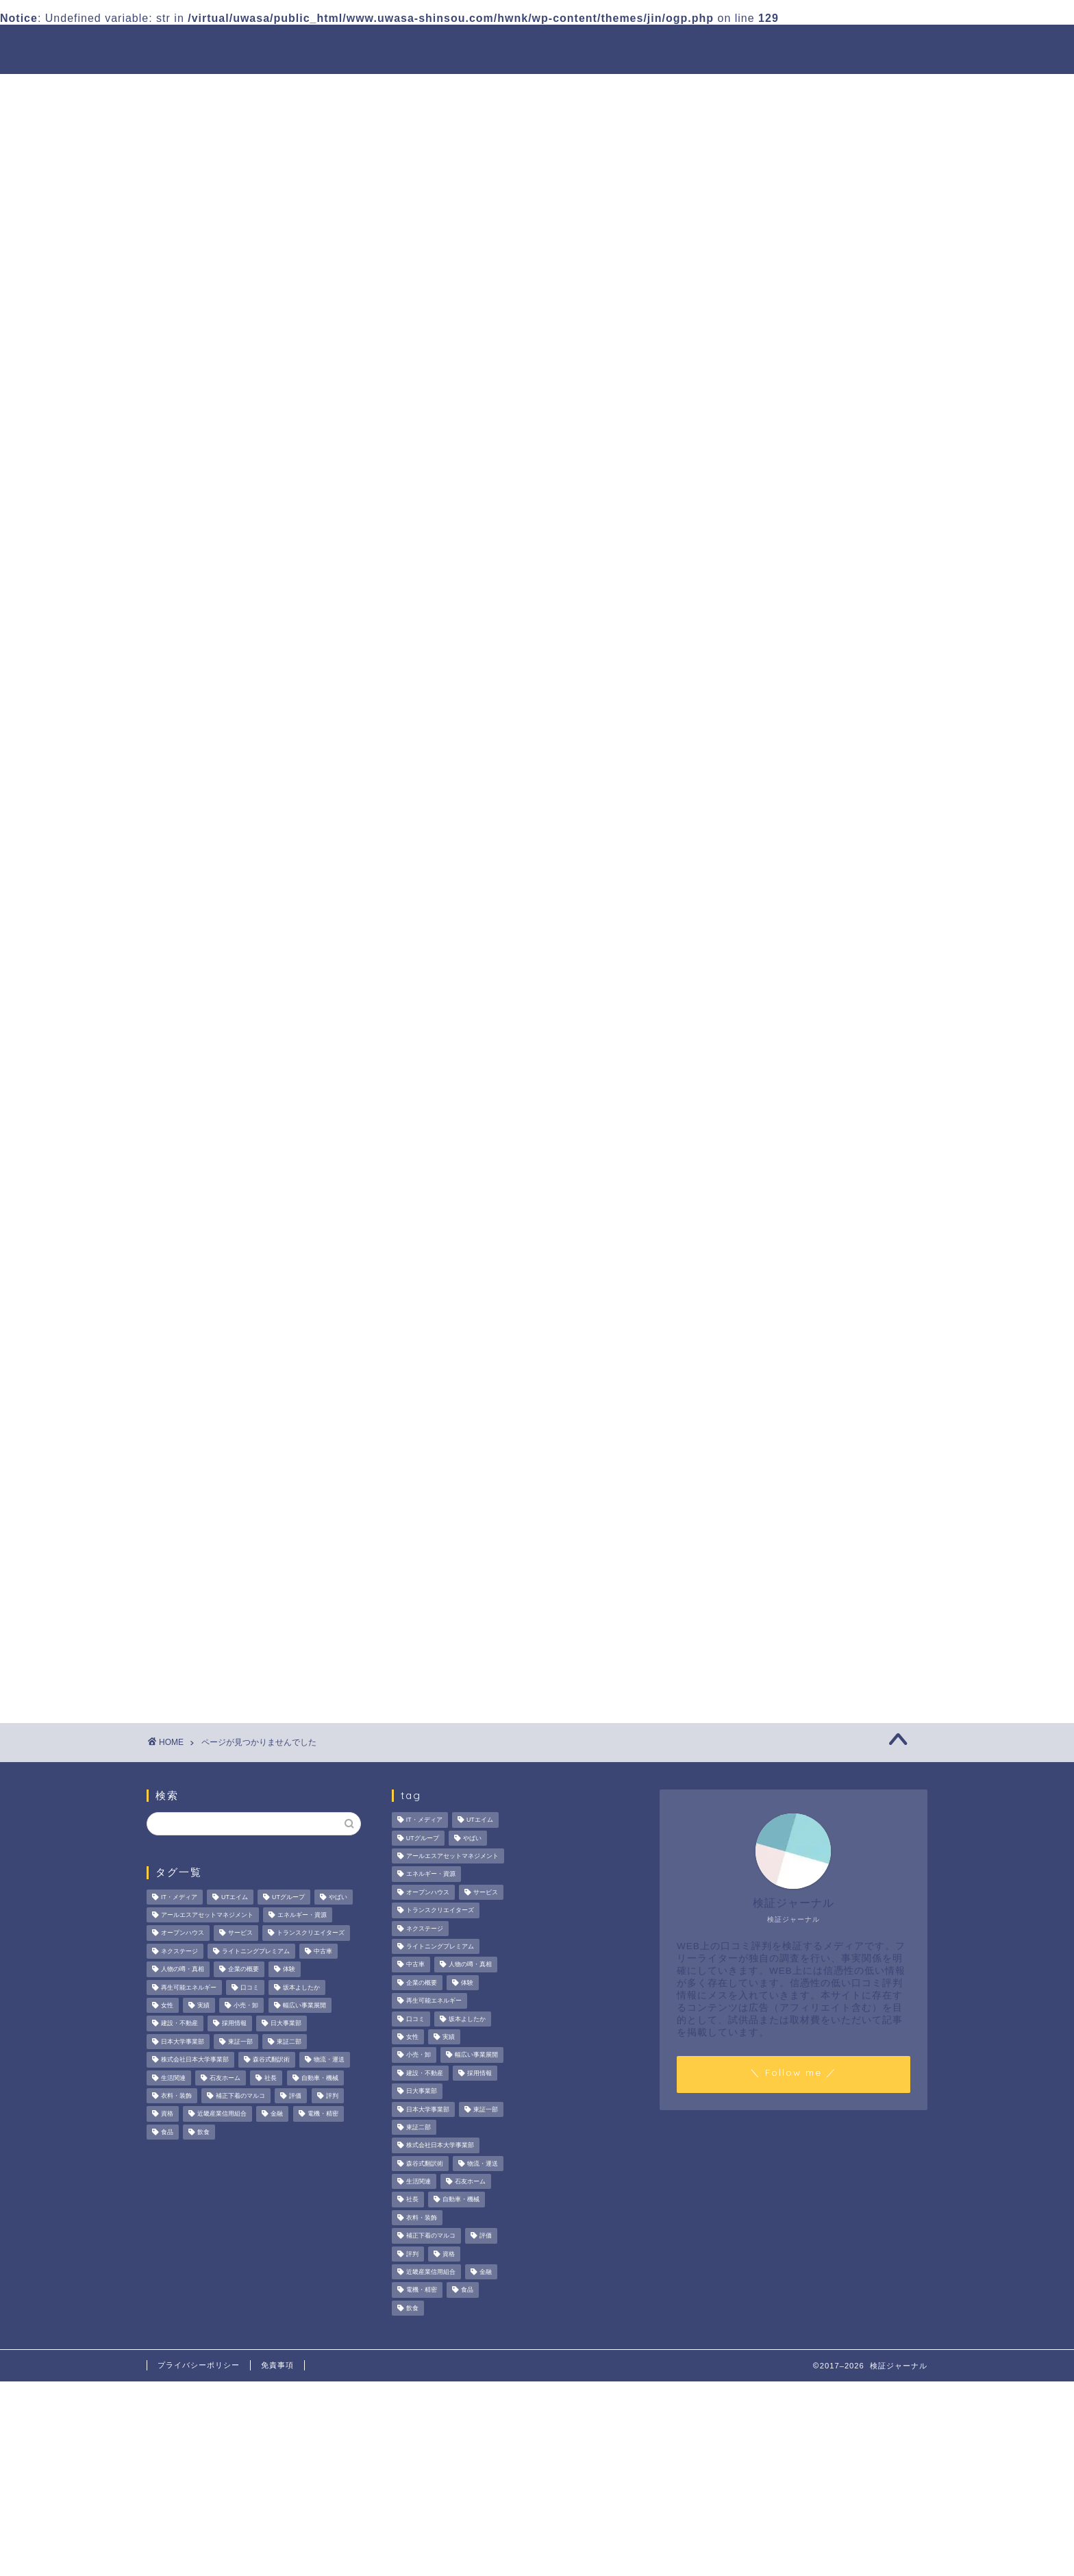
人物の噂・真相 (611, 46)
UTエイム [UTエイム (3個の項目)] (234, 1897)
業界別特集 (789, 46)
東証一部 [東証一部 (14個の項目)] (240, 2041)
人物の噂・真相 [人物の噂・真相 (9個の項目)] (182, 1969)
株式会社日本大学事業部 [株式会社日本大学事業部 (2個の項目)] (195, 2060)
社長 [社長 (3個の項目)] (270, 2078)
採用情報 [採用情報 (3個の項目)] (234, 2023)
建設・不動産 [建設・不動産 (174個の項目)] (179, 2023)
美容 (213, 862)
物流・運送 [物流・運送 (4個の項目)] (329, 2060)
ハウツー (706, 46)
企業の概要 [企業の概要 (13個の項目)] (243, 1969)
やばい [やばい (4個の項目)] (338, 1897)
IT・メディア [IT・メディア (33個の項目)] (179, 1897)
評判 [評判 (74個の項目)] (332, 2095)
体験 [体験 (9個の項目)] (289, 1969)
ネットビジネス (242, 735)
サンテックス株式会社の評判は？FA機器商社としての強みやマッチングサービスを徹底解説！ (816, 722)
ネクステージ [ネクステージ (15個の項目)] (179, 1951)
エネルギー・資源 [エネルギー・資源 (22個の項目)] (302, 1914)
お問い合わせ (884, 46)
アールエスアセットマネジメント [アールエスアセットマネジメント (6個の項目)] (207, 1914)
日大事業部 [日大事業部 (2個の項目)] (286, 2023)
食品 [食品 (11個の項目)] (167, 2132)
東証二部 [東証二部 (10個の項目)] (289, 2041)
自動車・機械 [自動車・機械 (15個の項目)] (319, 2078)
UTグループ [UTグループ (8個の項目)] (288, 1897)
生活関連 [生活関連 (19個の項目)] (173, 2078)
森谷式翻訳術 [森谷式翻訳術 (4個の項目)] (271, 2060)
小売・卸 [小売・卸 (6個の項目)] (246, 2005)
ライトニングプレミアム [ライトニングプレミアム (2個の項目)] (256, 1951)
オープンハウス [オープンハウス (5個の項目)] (182, 1933)
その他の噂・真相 (248, 716)
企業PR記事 (232, 789)
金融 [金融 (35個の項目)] (277, 2114)
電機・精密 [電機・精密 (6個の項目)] (323, 2114)
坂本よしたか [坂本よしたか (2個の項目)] (301, 1987)
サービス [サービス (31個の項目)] (240, 1933)
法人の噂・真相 (389, 46)
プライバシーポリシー (199, 2365)
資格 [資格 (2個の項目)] (167, 2114)
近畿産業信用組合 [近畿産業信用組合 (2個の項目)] (222, 2114)
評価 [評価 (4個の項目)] (295, 2095)
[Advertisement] (807, 1093)
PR (209, 700)
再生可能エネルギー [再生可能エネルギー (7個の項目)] (188, 1987)
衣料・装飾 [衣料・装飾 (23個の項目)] (176, 2095)
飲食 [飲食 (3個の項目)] (203, 2132)
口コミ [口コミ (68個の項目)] (249, 1987)
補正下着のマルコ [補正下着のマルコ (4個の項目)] (240, 2095)
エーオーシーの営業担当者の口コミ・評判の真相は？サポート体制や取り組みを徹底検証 (814, 640)
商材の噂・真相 (500, 46)
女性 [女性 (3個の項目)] (167, 2005)
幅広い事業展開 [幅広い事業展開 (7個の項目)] (304, 2005)
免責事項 (277, 2365)
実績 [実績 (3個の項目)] (203, 2005)
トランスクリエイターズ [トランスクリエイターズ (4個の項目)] (311, 1933)
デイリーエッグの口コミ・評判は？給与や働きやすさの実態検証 (814, 795)
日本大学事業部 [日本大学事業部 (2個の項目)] (182, 2041)
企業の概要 (230, 807)
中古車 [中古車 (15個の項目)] (323, 1951)
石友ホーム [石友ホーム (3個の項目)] (225, 2078)
